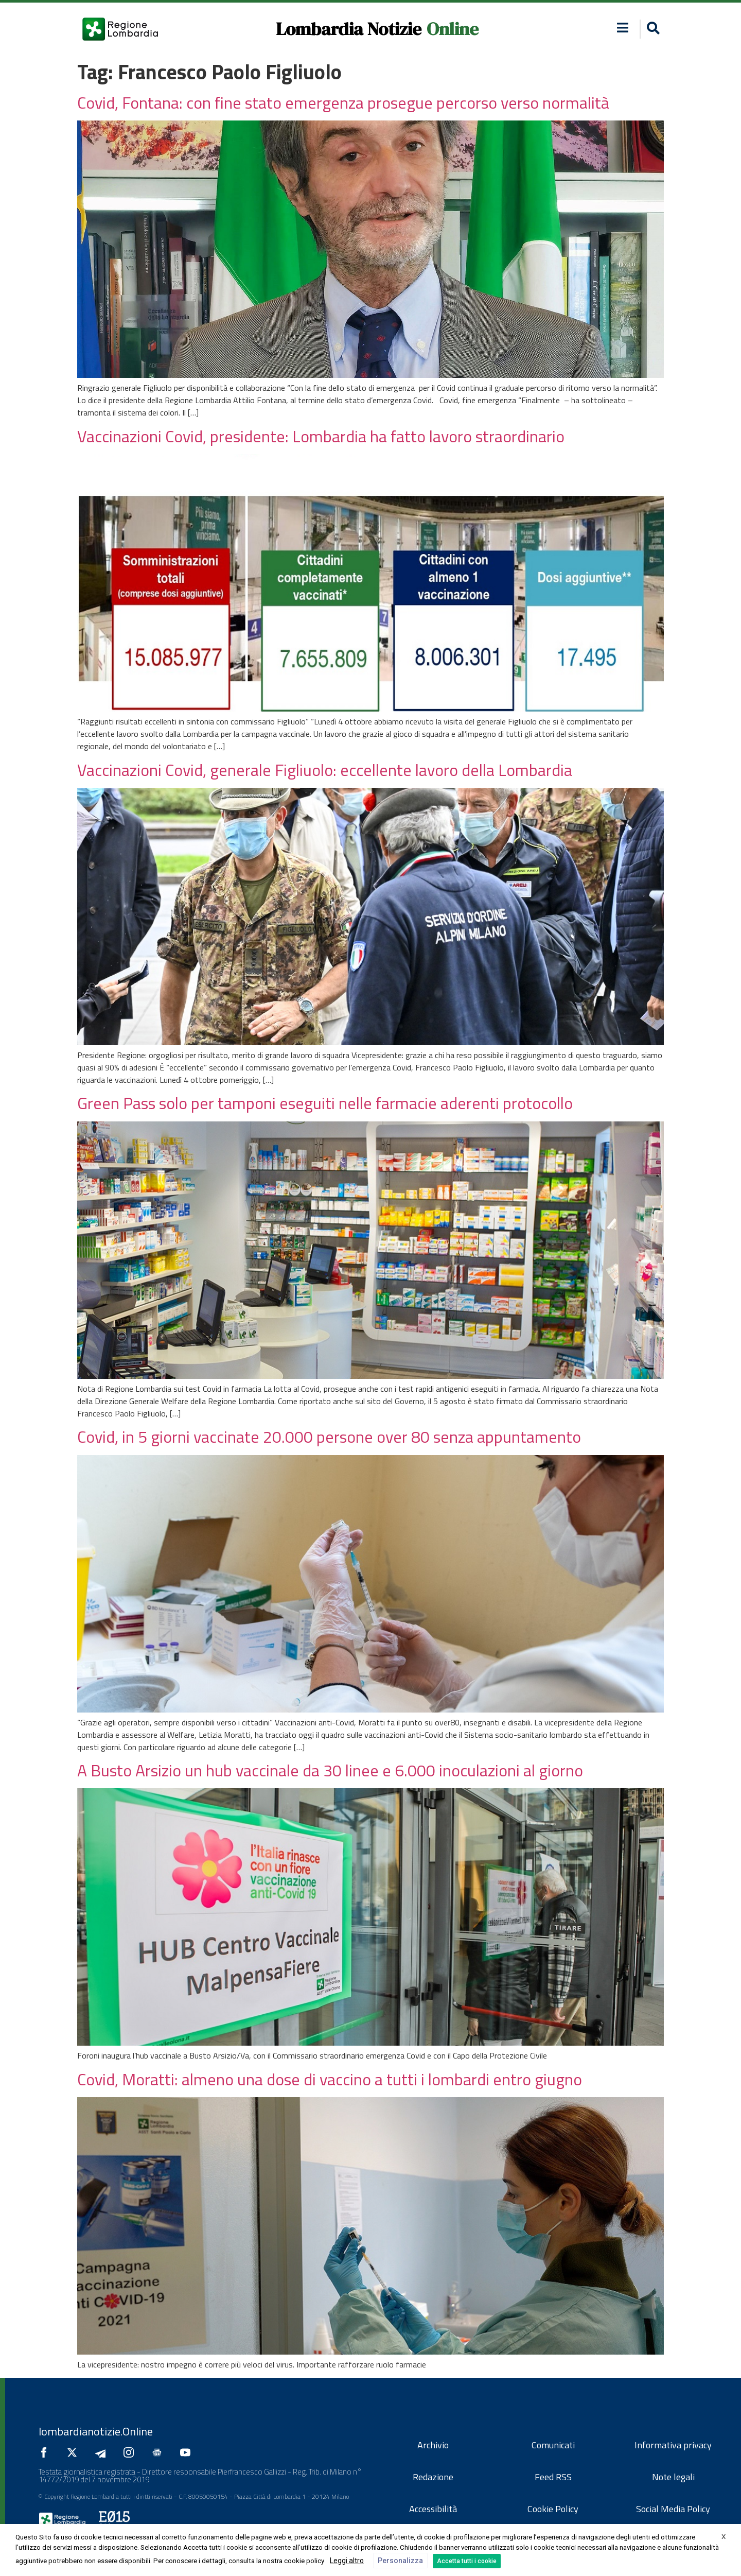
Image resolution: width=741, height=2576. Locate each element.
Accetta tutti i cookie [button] (467, 2561)
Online (453, 28)
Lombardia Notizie (348, 28)
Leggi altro (347, 2560)
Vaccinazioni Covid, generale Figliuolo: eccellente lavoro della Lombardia (324, 769)
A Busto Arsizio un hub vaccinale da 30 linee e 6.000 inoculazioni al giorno (330, 1770)
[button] (652, 29)
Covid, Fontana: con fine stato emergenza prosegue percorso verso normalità (343, 102)
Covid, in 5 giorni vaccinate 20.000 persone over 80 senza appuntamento (329, 1436)
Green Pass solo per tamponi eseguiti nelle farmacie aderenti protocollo (325, 1103)
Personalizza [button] (400, 2560)
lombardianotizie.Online (96, 2431)
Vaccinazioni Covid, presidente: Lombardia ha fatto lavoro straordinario (320, 436)
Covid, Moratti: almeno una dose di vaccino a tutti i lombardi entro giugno (329, 2079)
